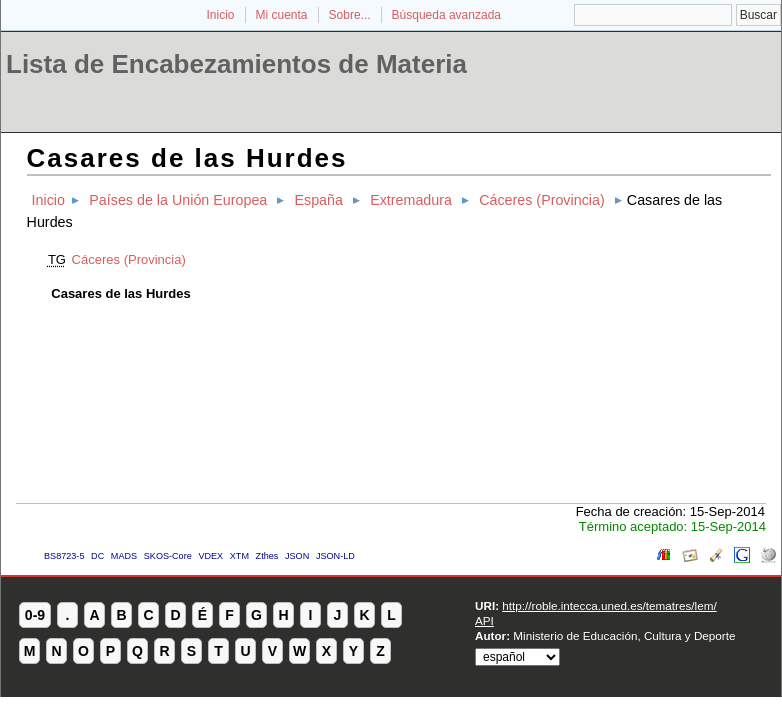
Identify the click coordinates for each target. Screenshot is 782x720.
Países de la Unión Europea (178, 200)
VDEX (210, 556)
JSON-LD (335, 556)
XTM (239, 556)
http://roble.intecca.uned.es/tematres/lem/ (609, 605)
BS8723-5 (64, 556)
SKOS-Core (168, 556)
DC (97, 556)
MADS (124, 556)
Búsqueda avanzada (446, 15)
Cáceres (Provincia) (542, 200)
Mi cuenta (282, 15)
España (318, 200)
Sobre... (350, 15)
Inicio (220, 15)
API (484, 620)
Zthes (267, 556)
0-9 (35, 615)
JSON (297, 556)
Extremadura (411, 200)
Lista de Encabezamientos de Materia (236, 64)
